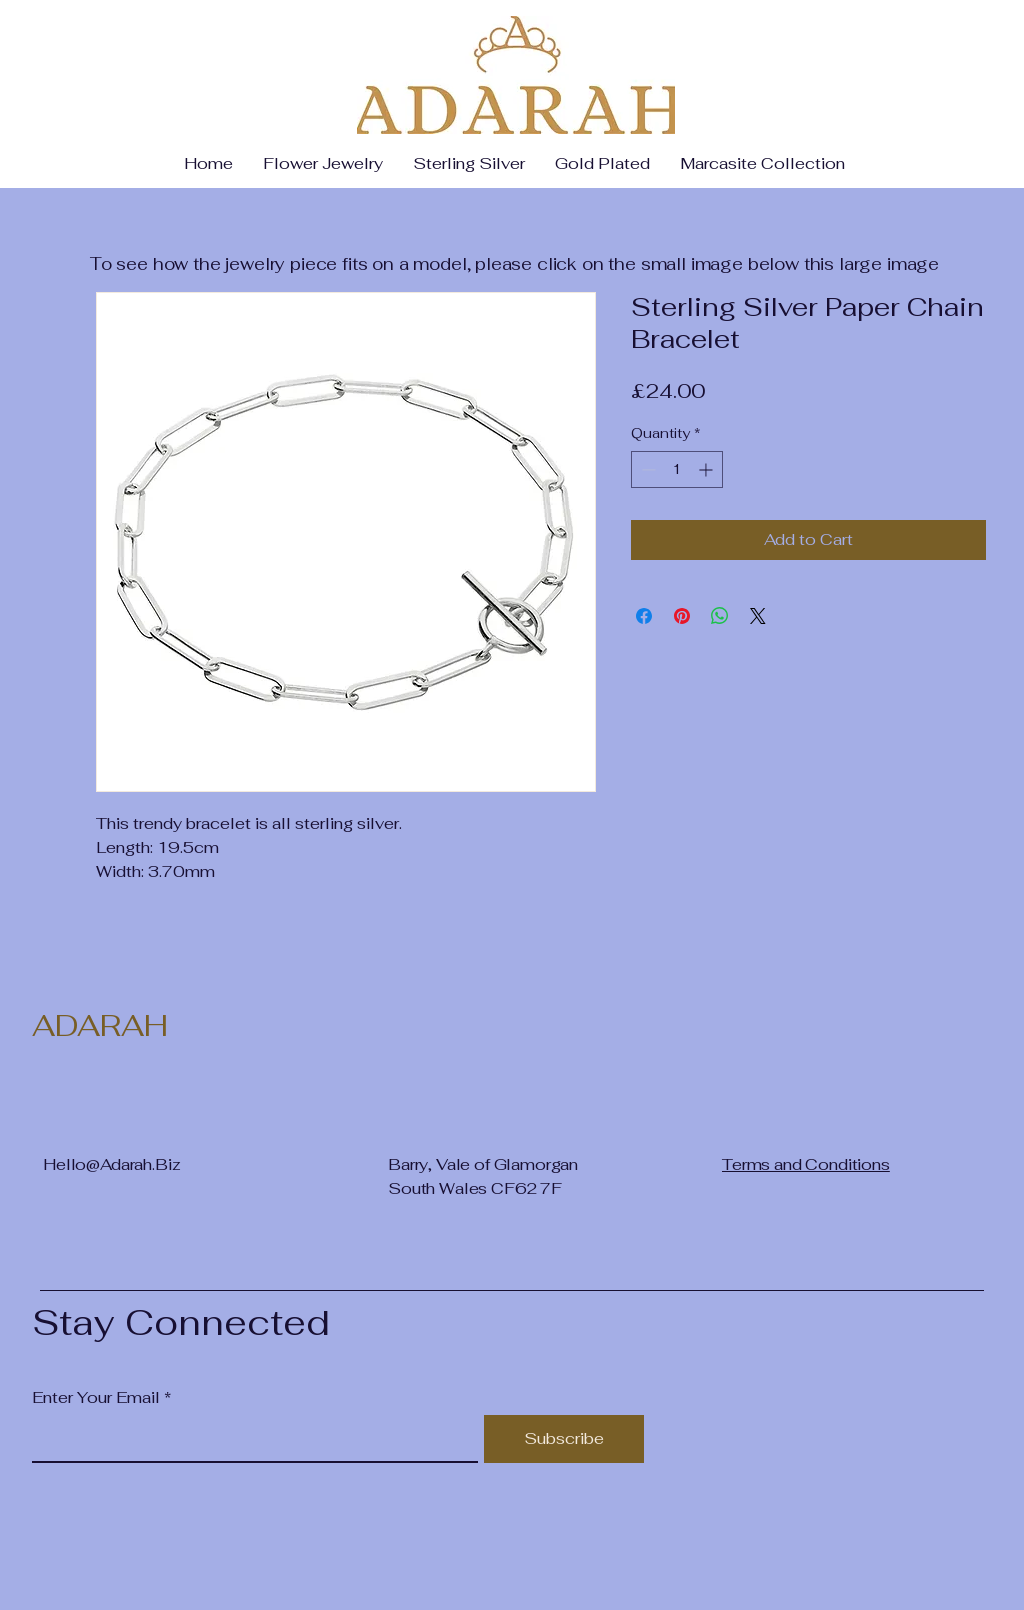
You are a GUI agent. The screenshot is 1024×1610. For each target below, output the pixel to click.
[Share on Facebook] (644, 616)
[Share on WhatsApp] (720, 616)
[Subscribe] (564, 1439)
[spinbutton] (677, 469)
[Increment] (707, 469)
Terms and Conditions (806, 1164)
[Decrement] (646, 469)
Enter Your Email (96, 1398)
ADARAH (99, 1025)
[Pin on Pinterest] (682, 616)
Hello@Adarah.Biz (111, 1164)
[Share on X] (758, 616)
